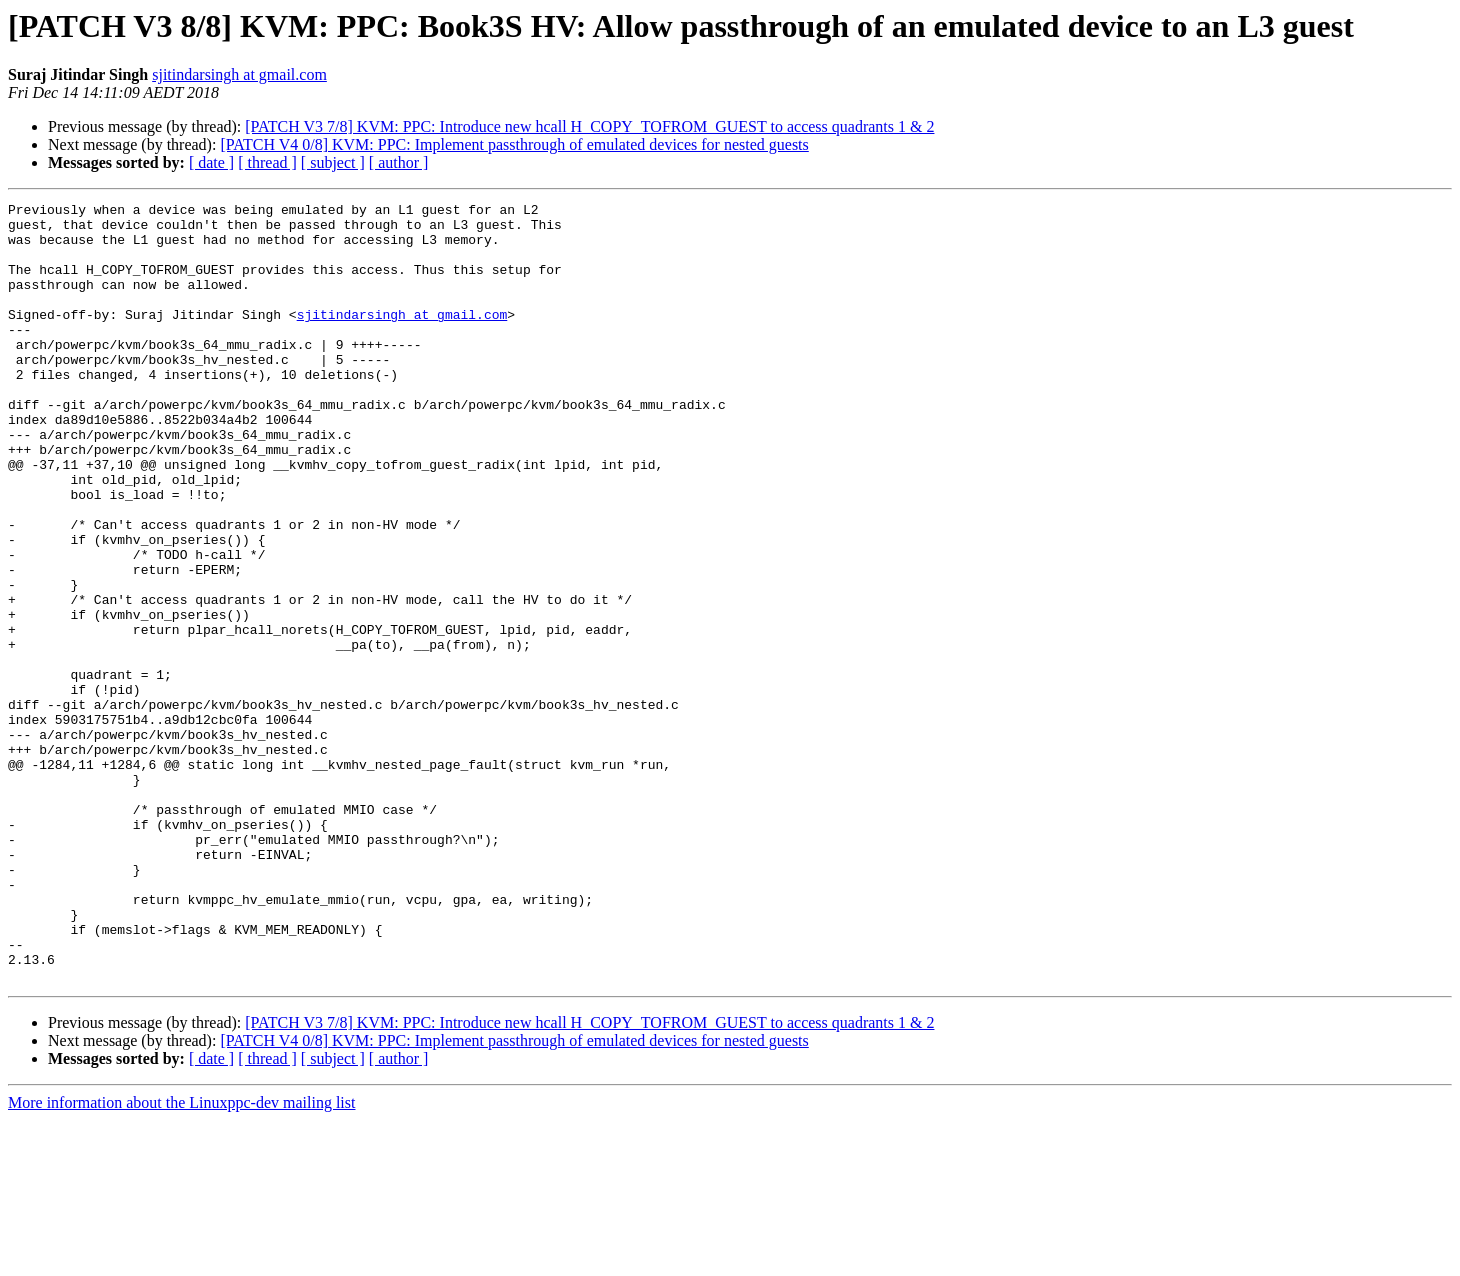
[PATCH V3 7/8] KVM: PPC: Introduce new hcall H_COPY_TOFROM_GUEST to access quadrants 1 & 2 (589, 126)
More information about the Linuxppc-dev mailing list (181, 1258)
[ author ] (399, 162)
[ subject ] (333, 162)
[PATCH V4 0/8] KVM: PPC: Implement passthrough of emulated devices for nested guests (514, 144)
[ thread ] (267, 162)
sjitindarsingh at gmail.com (239, 74)
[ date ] (211, 162)
